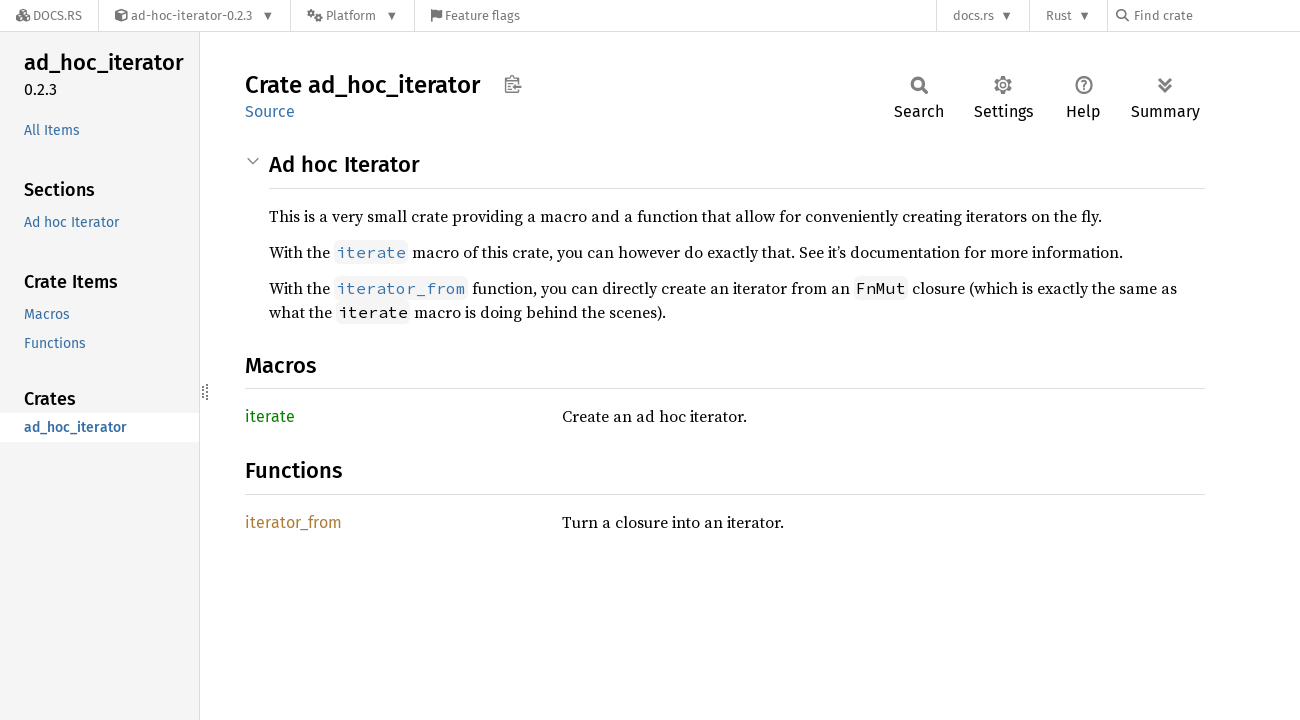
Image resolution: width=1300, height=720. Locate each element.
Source (270, 111)
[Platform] (352, 15)
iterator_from (293, 522)
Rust (1059, 15)
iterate (270, 416)
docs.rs (973, 15)
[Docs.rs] (49, 15)
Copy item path (512, 84)
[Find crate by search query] (1216, 15)
